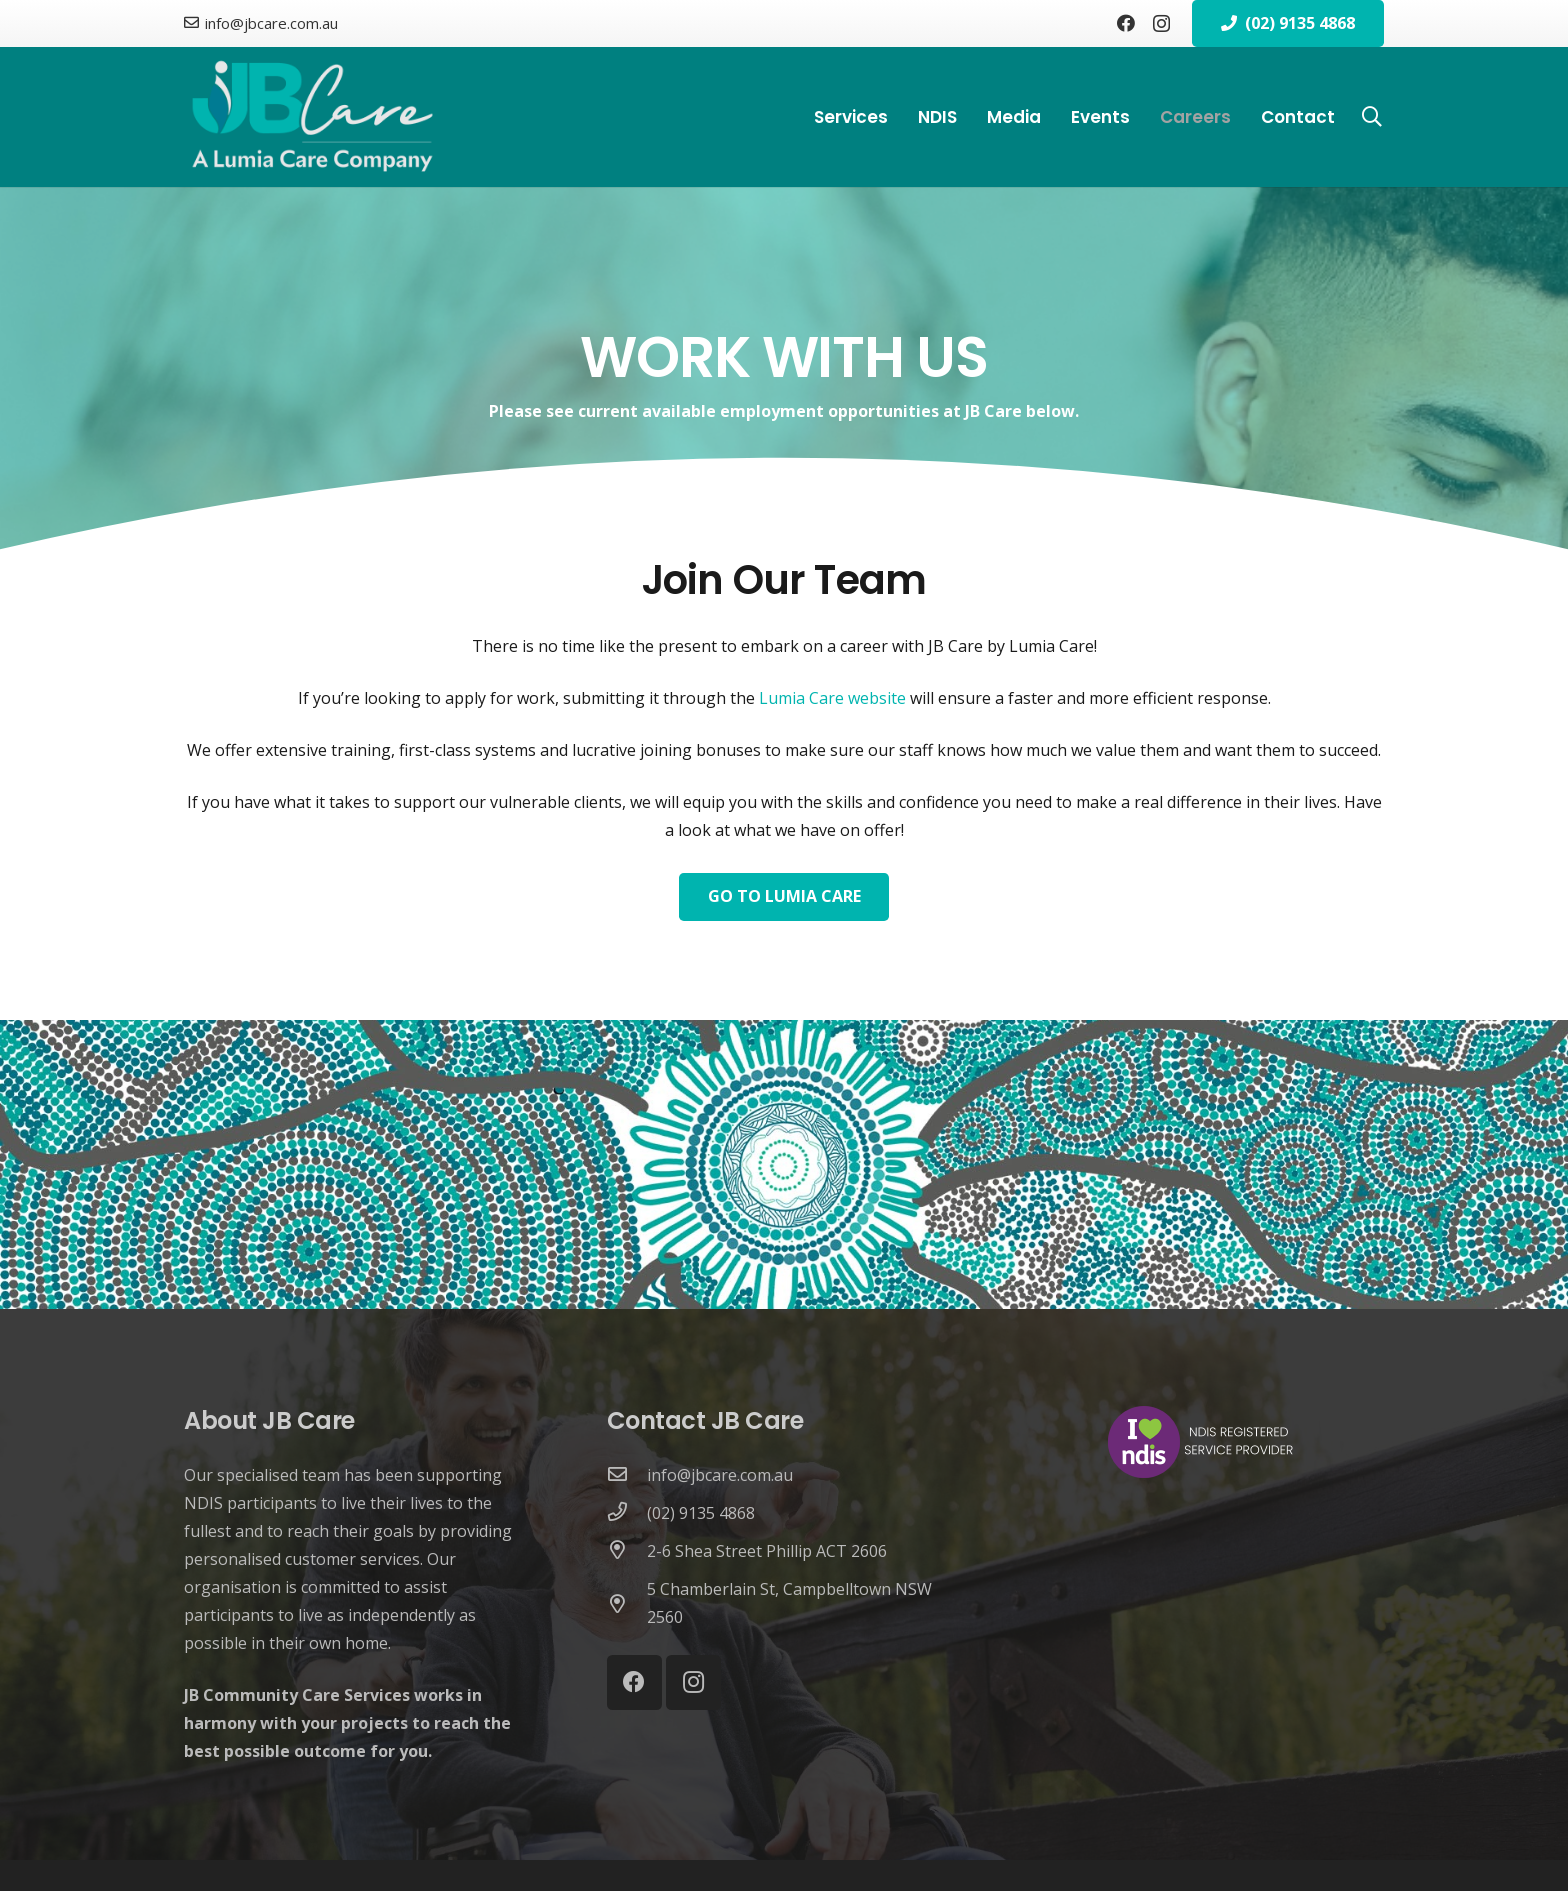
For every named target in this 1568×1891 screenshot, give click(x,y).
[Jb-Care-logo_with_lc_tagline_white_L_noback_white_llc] (312, 117)
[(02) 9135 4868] (627, 1513)
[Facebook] (1126, 23)
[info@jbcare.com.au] (627, 1475)
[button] (1372, 117)
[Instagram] (1161, 24)
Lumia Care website (832, 698)
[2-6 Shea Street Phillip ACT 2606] (627, 1551)
